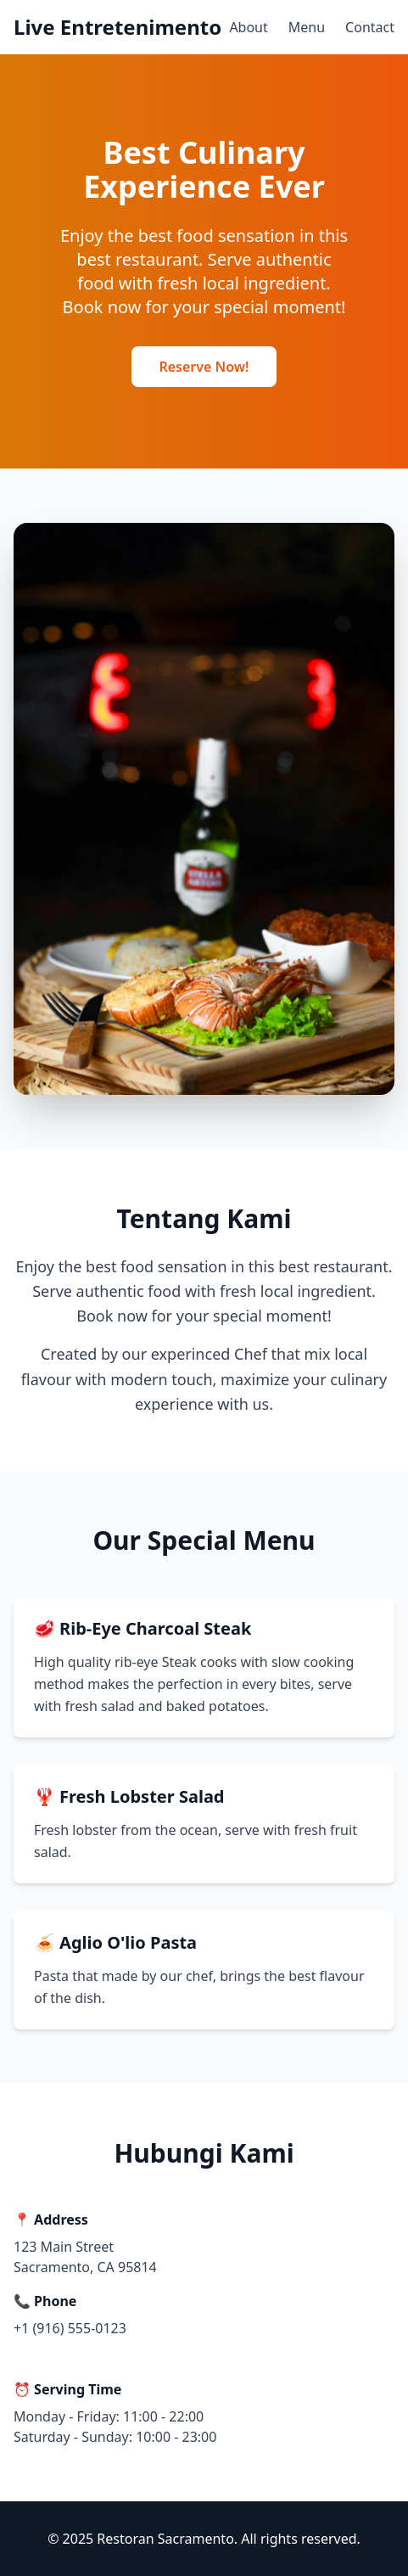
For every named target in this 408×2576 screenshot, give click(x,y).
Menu (306, 27)
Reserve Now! (204, 366)
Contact (369, 27)
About (248, 27)
